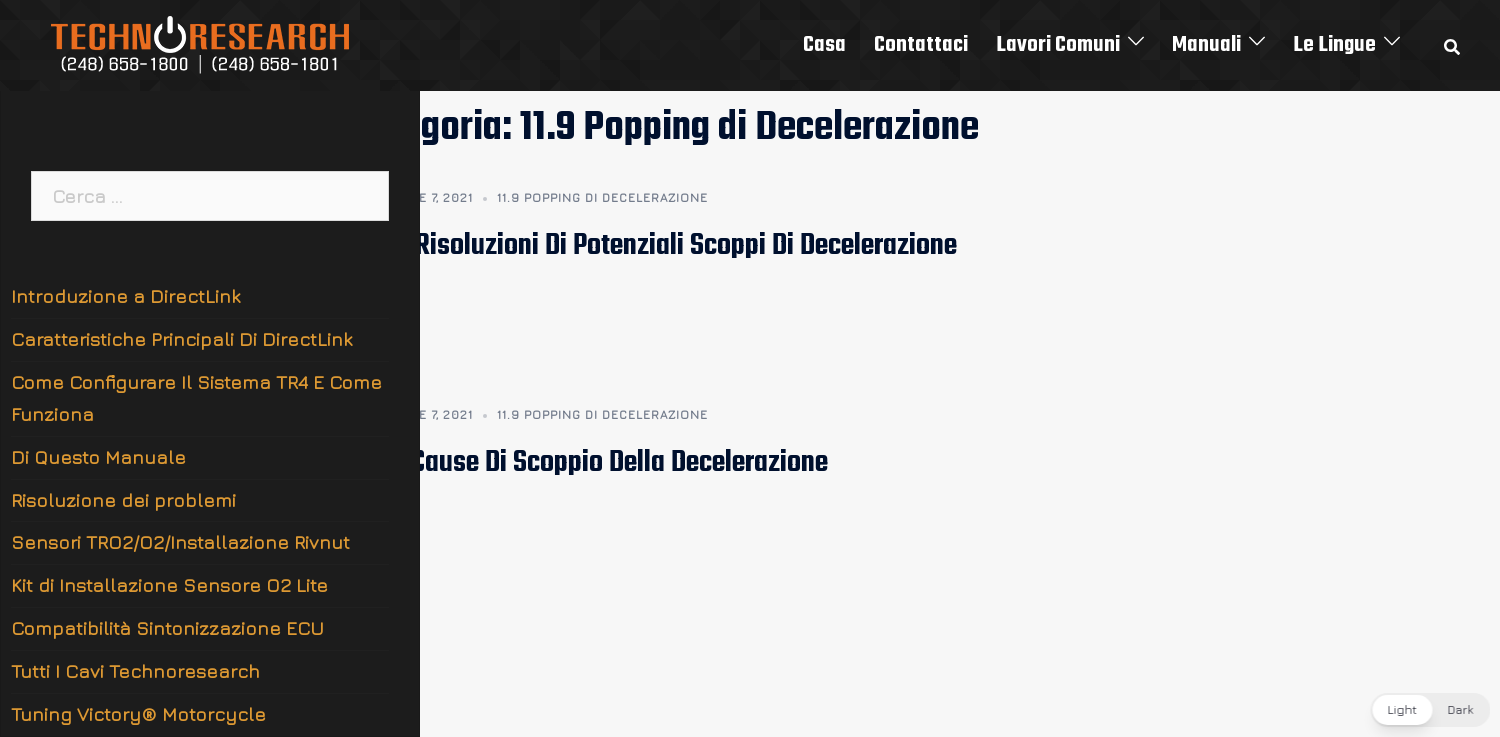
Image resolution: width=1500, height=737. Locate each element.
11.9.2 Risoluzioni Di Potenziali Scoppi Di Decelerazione (653, 246)
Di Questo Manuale (98, 457)
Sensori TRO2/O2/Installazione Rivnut (180, 542)
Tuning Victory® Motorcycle (138, 714)
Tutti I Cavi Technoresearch (135, 671)
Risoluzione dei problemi (123, 500)
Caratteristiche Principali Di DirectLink (181, 339)
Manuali (1206, 45)
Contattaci (921, 45)
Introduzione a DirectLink (125, 296)
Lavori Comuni (1058, 45)
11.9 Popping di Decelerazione (602, 197)
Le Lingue (1334, 45)
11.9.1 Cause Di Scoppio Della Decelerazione (589, 463)
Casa (824, 45)
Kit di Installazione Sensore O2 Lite (169, 585)
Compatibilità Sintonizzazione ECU (167, 628)
